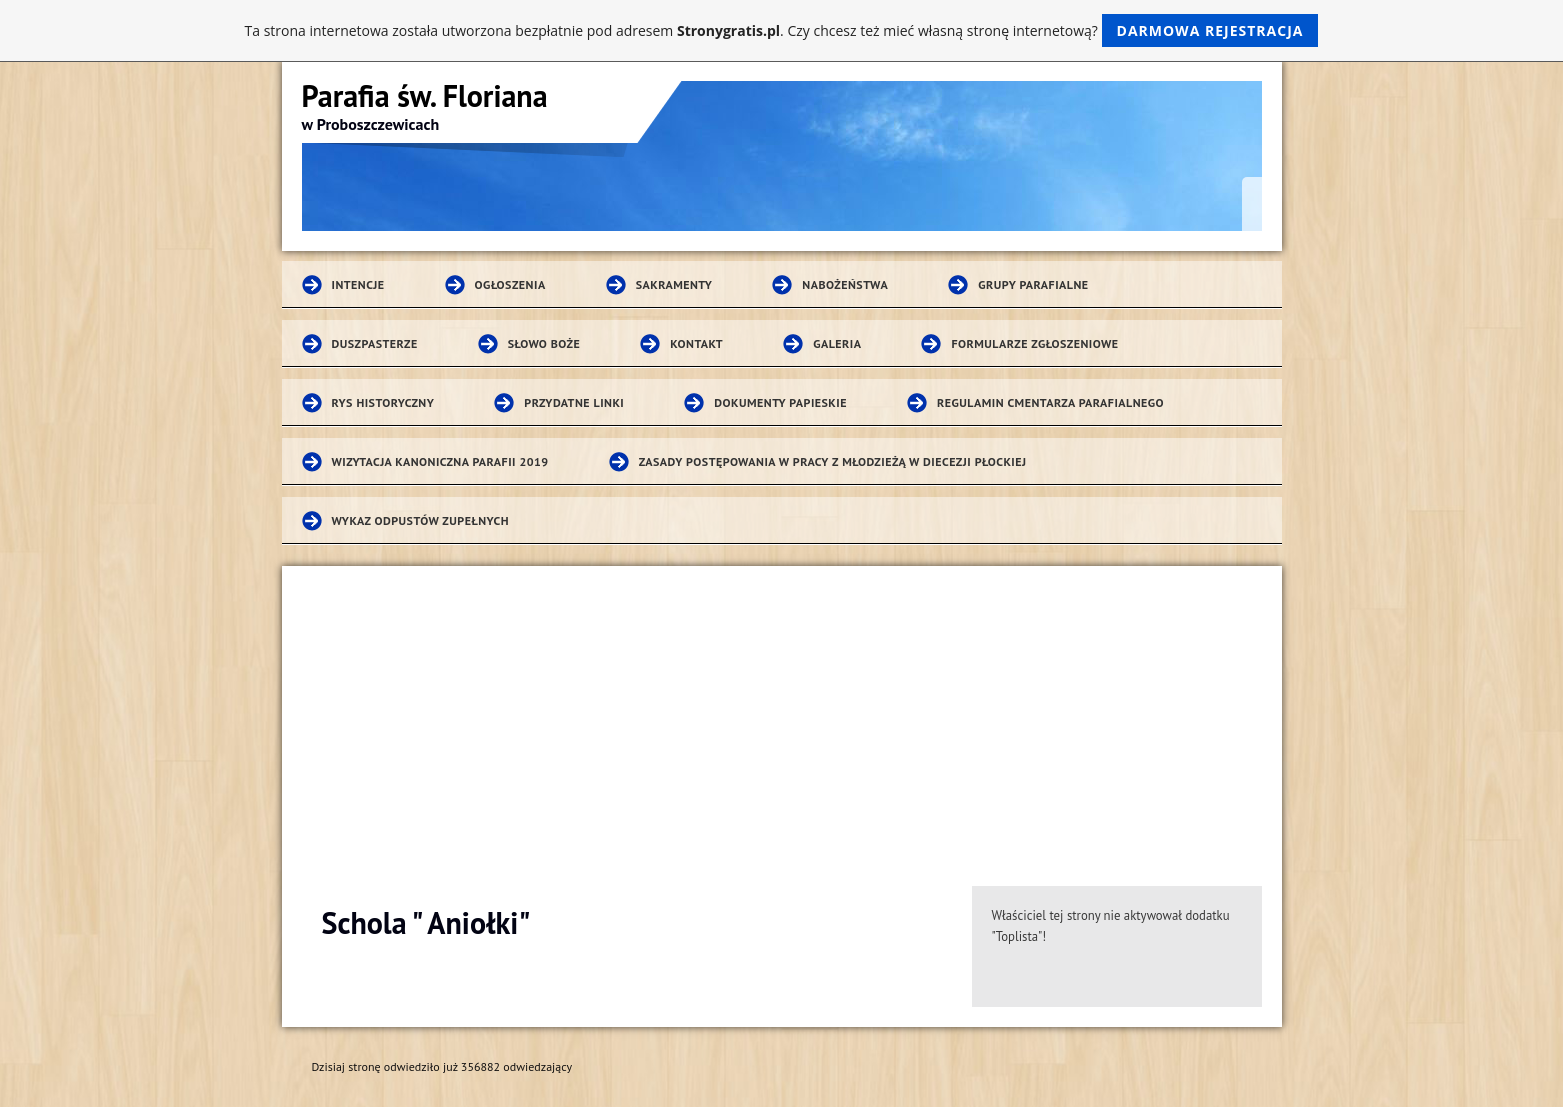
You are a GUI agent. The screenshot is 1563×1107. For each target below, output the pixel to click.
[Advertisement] (782, 716)
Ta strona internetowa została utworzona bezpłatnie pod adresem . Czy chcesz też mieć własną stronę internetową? (782, 30)
